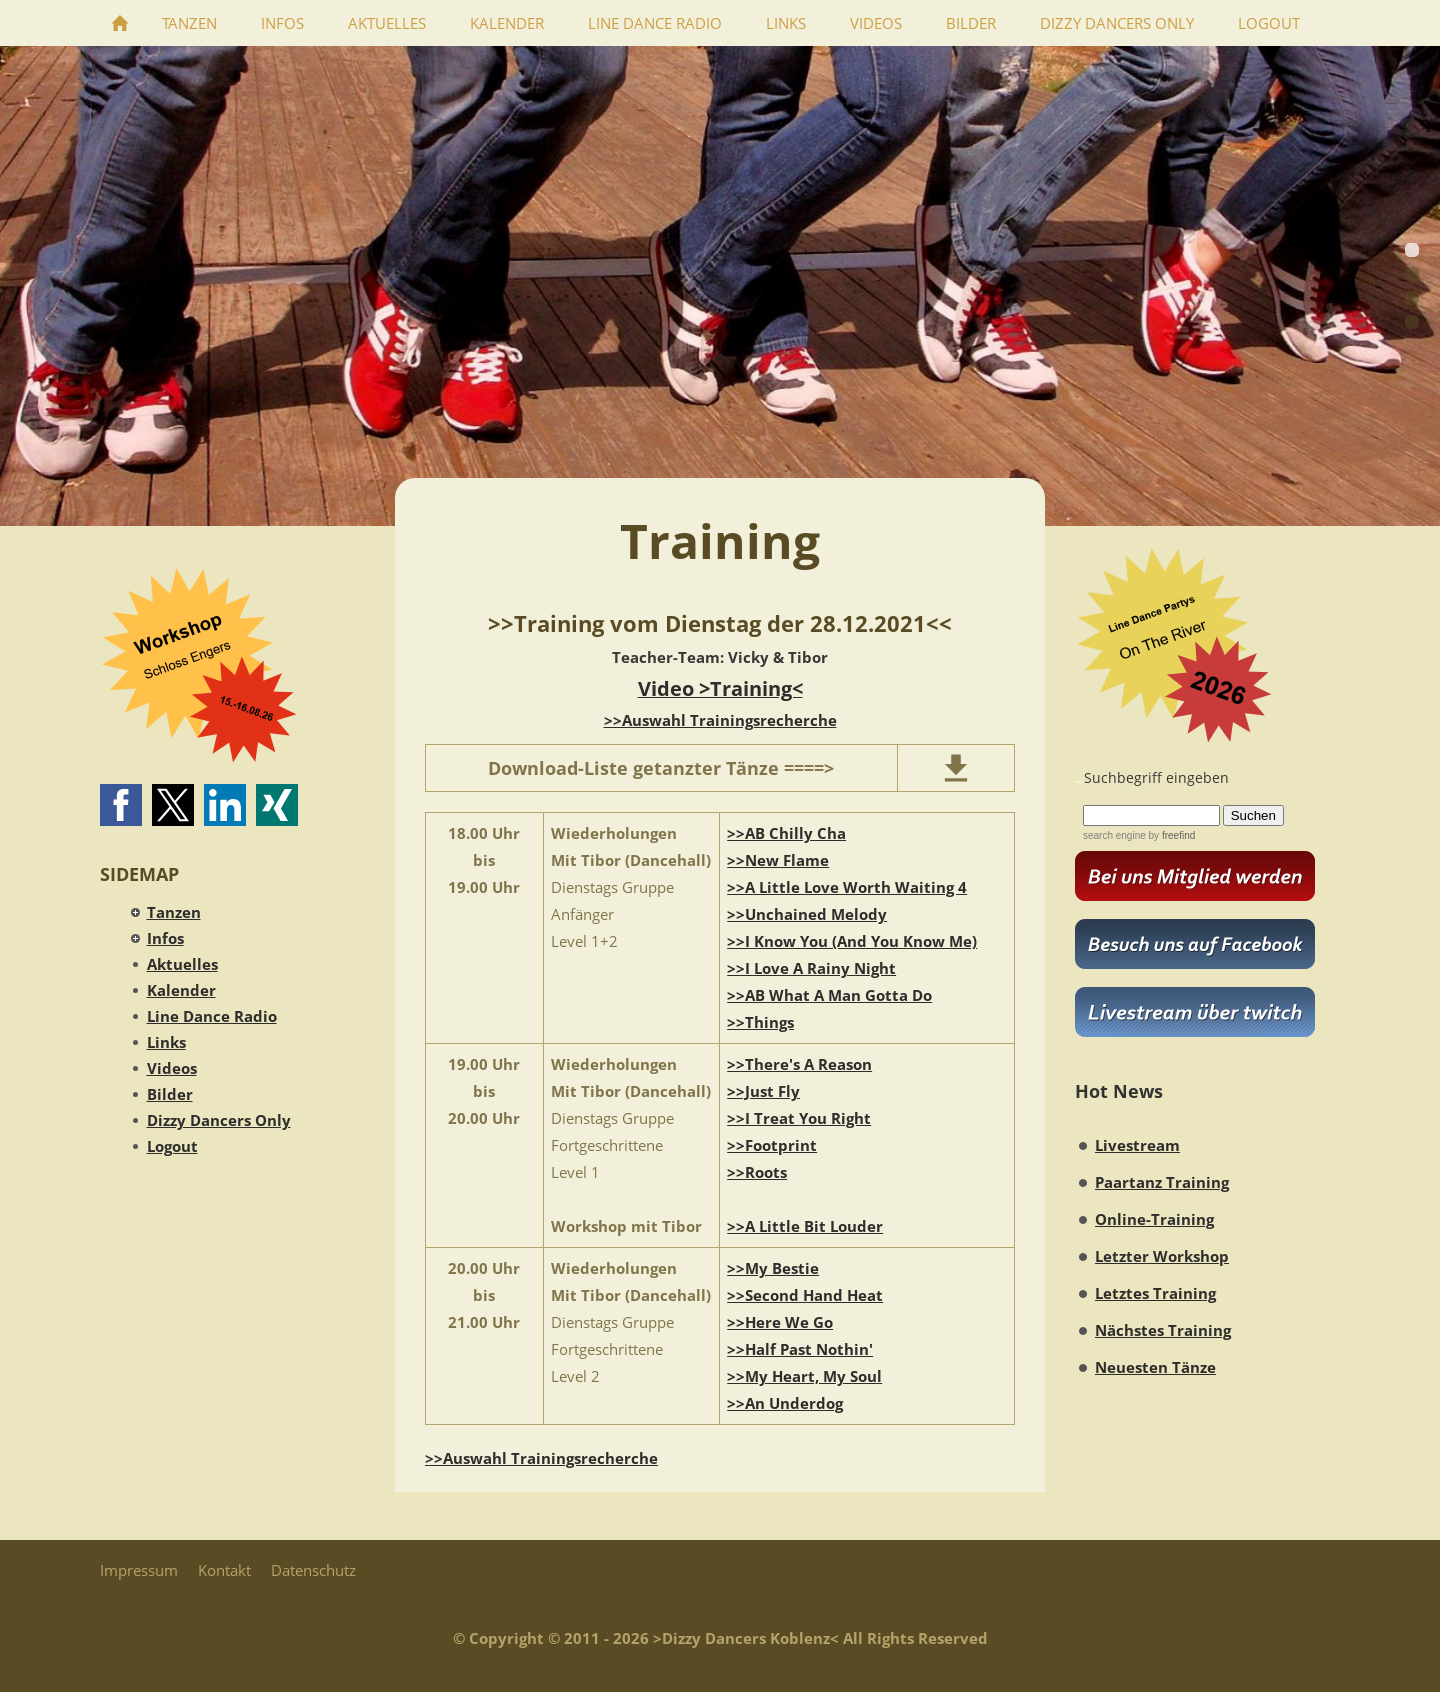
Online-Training (1154, 1219)
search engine (1114, 835)
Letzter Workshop (1162, 1256)
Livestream (1137, 1145)
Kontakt (224, 1570)
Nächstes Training (1163, 1330)
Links (166, 1042)
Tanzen (174, 912)
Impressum (139, 1570)
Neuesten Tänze (1155, 1367)
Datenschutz (313, 1570)
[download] (956, 768)
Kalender (181, 990)
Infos (165, 938)
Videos (172, 1068)
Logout (172, 1146)
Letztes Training (1155, 1293)
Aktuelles (182, 964)
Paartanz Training (1162, 1182)
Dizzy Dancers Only (219, 1120)
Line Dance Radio (212, 1016)
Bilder (170, 1094)
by (1170, 835)
